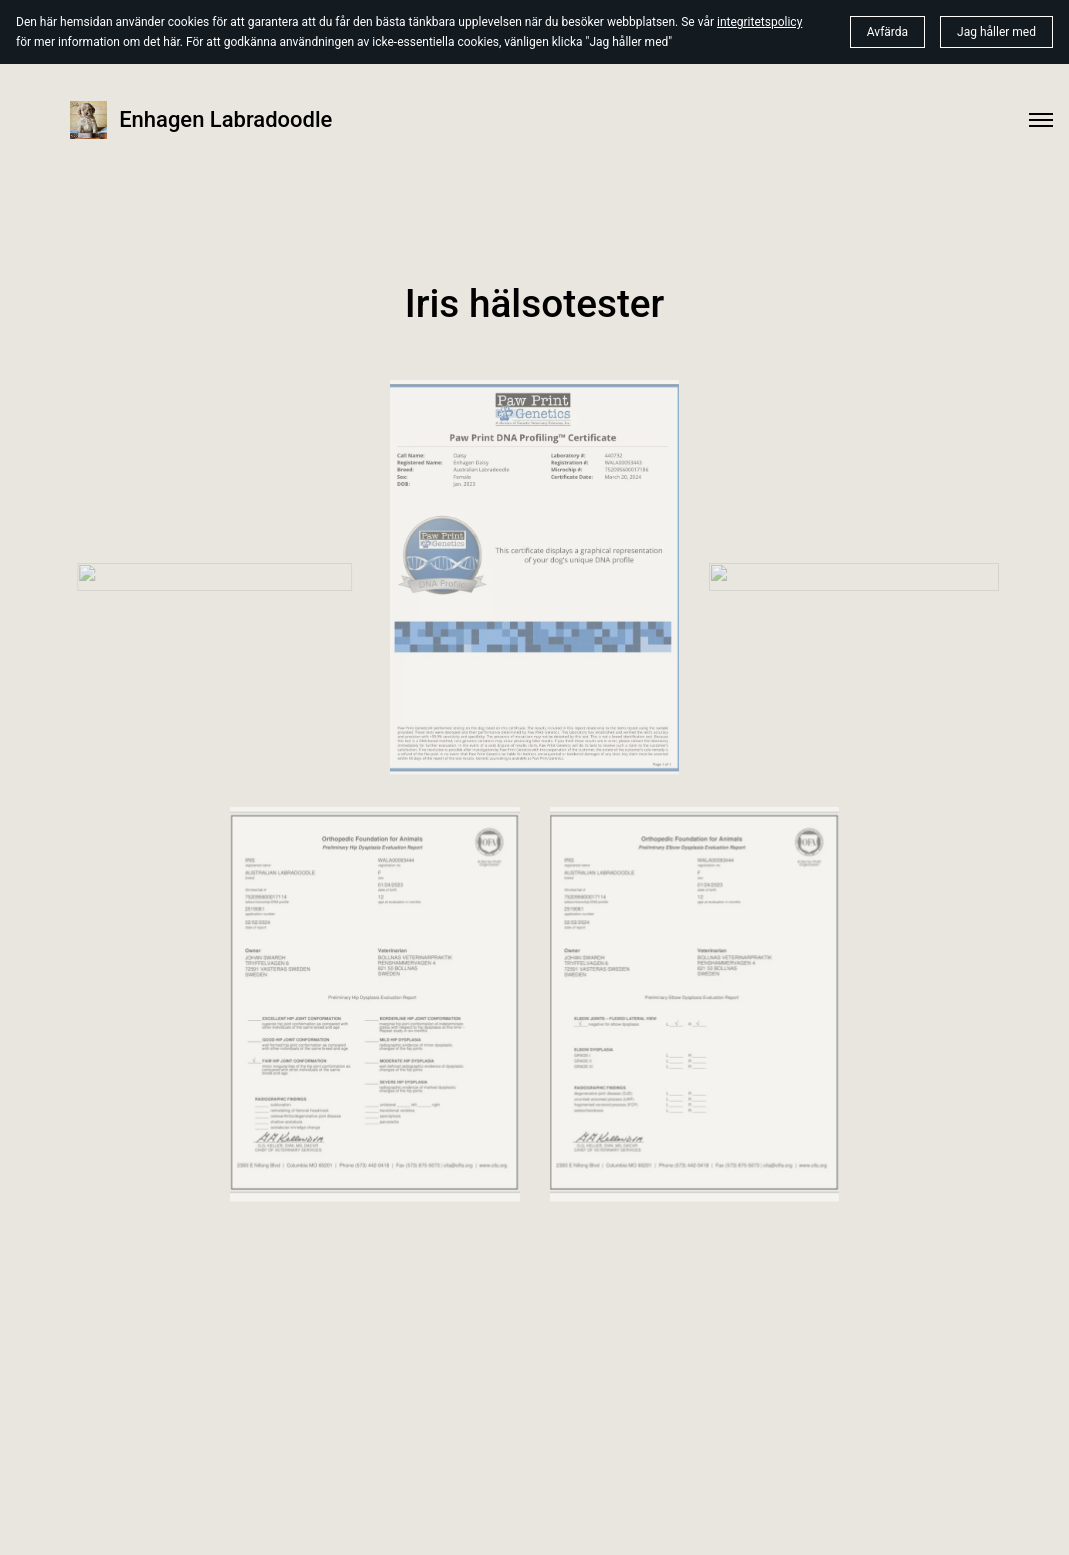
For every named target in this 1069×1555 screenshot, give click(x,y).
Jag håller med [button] (996, 32)
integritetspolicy (759, 22)
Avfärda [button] (887, 32)
